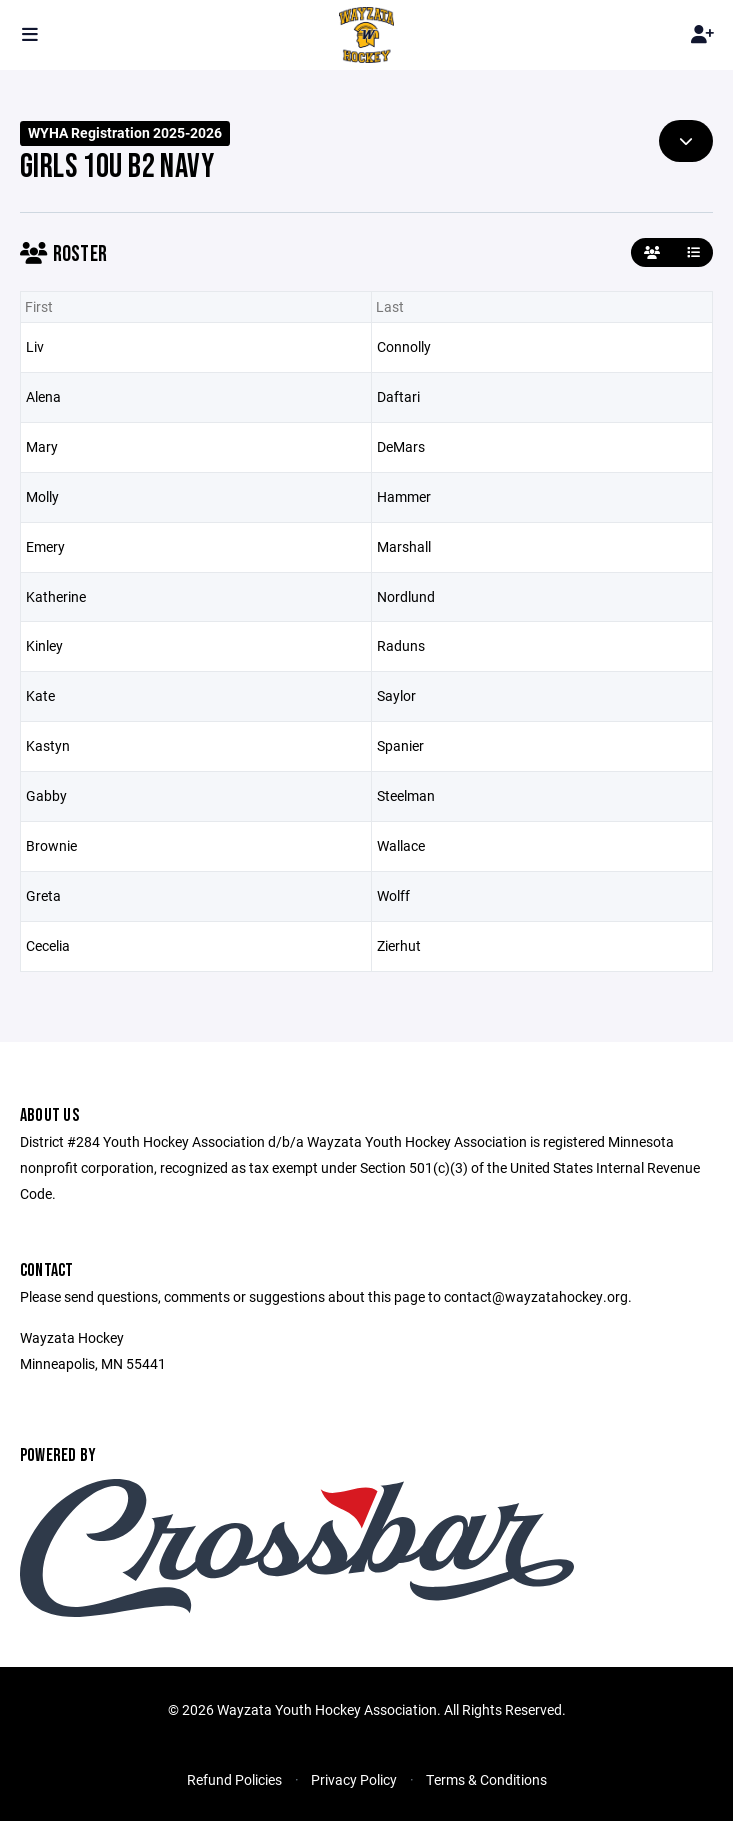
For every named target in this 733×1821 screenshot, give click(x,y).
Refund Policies (234, 1779)
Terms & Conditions (486, 1779)
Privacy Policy (354, 1779)
